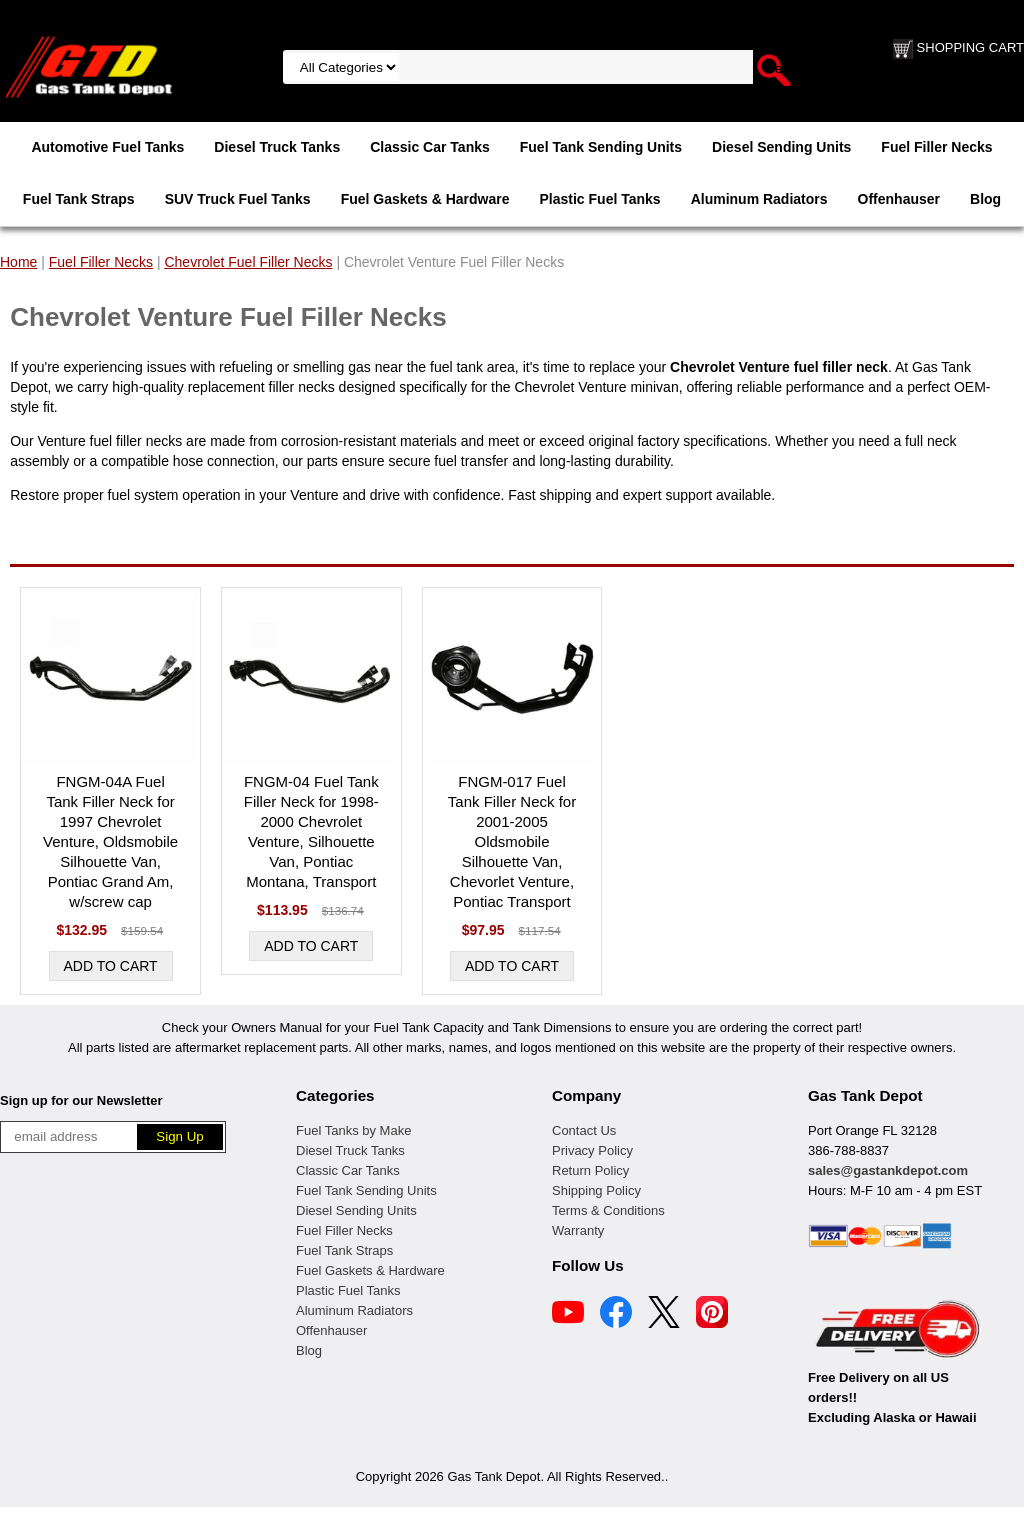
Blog (985, 199)
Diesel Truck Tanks (277, 147)
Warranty (578, 1230)
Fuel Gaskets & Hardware (425, 199)
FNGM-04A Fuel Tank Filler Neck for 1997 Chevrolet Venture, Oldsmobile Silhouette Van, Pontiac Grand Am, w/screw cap (110, 841)
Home (18, 262)
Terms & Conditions (608, 1210)
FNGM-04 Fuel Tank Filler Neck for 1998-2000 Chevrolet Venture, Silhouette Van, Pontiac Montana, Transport (311, 831)
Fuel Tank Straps (79, 199)
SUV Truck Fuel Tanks (238, 199)
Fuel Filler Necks (936, 147)
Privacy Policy (592, 1150)
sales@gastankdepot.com (888, 1170)
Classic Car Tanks (430, 147)
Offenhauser (899, 199)
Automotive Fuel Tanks (107, 147)
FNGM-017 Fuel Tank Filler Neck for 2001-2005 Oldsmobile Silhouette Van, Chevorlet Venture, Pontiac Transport (512, 841)
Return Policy (590, 1170)
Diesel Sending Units (781, 147)
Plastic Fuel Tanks (600, 199)
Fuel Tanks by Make (353, 1130)
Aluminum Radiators (759, 199)
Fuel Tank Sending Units (601, 147)
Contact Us (584, 1130)
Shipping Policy (596, 1190)
